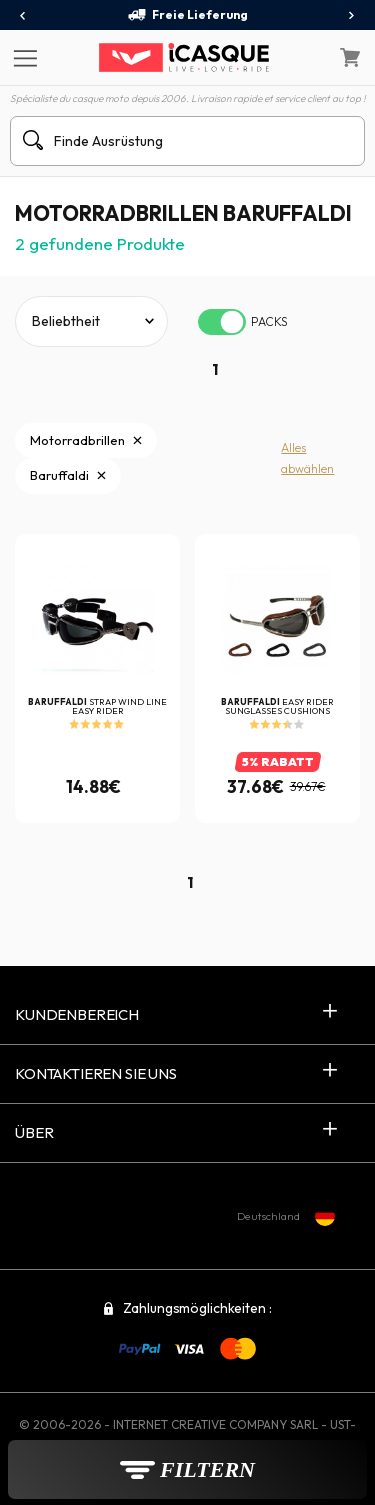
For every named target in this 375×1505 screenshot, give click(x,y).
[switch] (222, 322)
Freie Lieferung (187, 15)
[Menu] (22, 57)
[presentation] (23, 16)
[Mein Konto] (307, 58)
